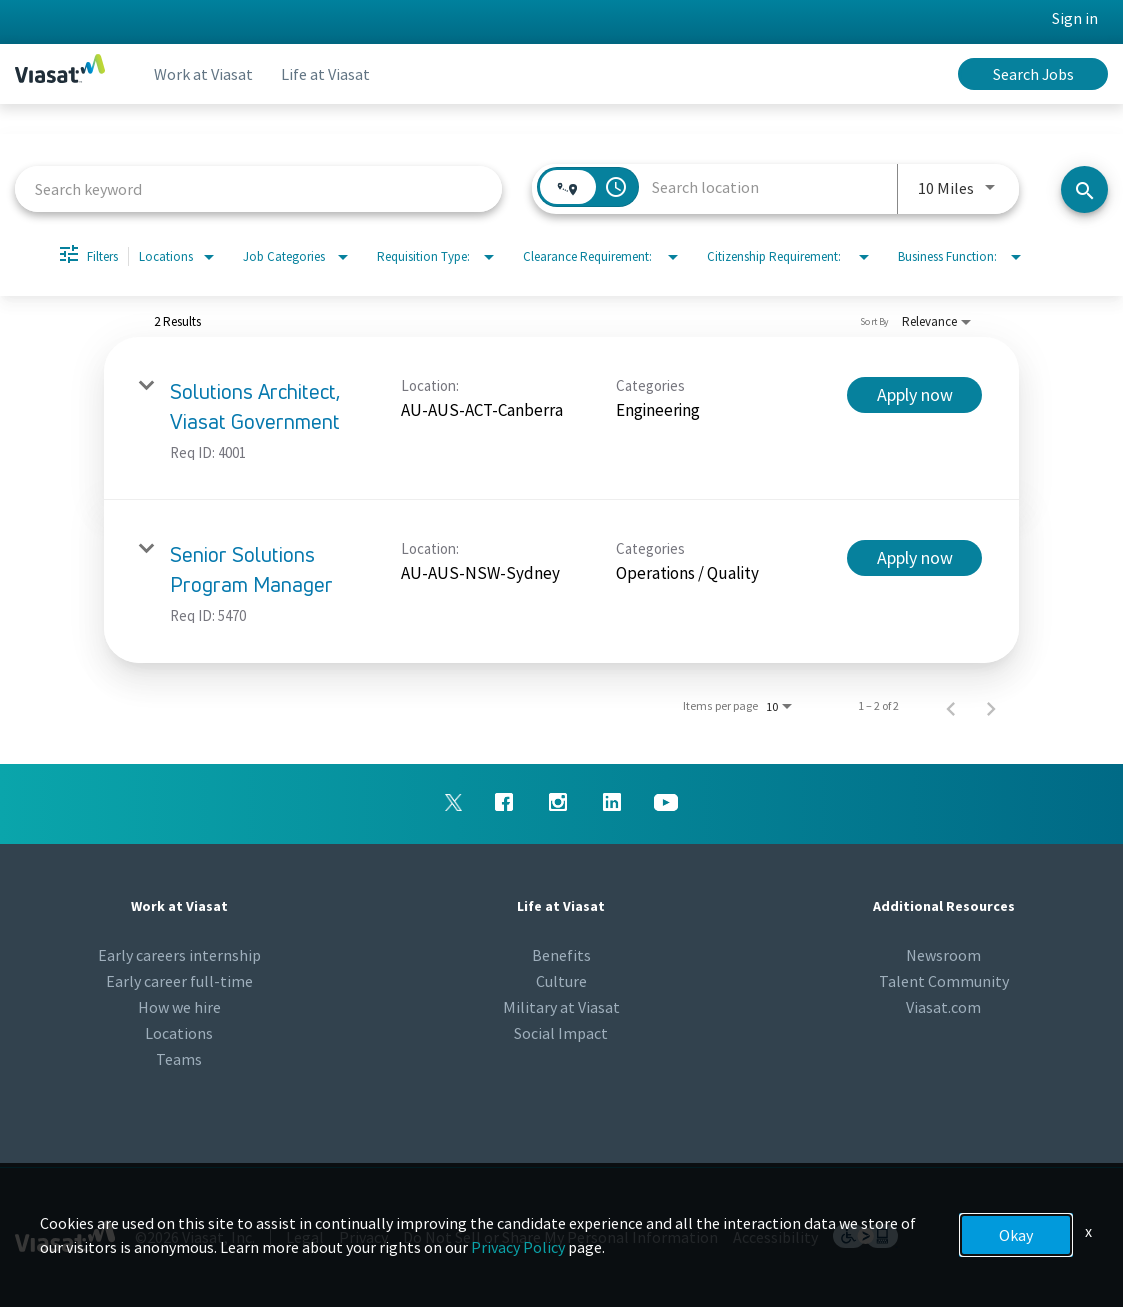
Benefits (561, 955)
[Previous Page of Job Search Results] (951, 706)
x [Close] (1088, 1231)
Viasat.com (943, 1007)
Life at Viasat (331, 74)
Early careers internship (179, 955)
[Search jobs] (1084, 189)
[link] (561, 418)
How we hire (179, 1007)
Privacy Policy (518, 1247)
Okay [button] (1016, 1235)
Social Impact (561, 1033)
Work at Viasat (205, 74)
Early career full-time (179, 981)
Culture (561, 981)
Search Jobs (1033, 74)
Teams (179, 1059)
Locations (179, 1033)
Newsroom (943, 955)
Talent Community (944, 981)
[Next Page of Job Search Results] (991, 706)
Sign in (1075, 18)
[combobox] (258, 188)
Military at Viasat (561, 1007)
